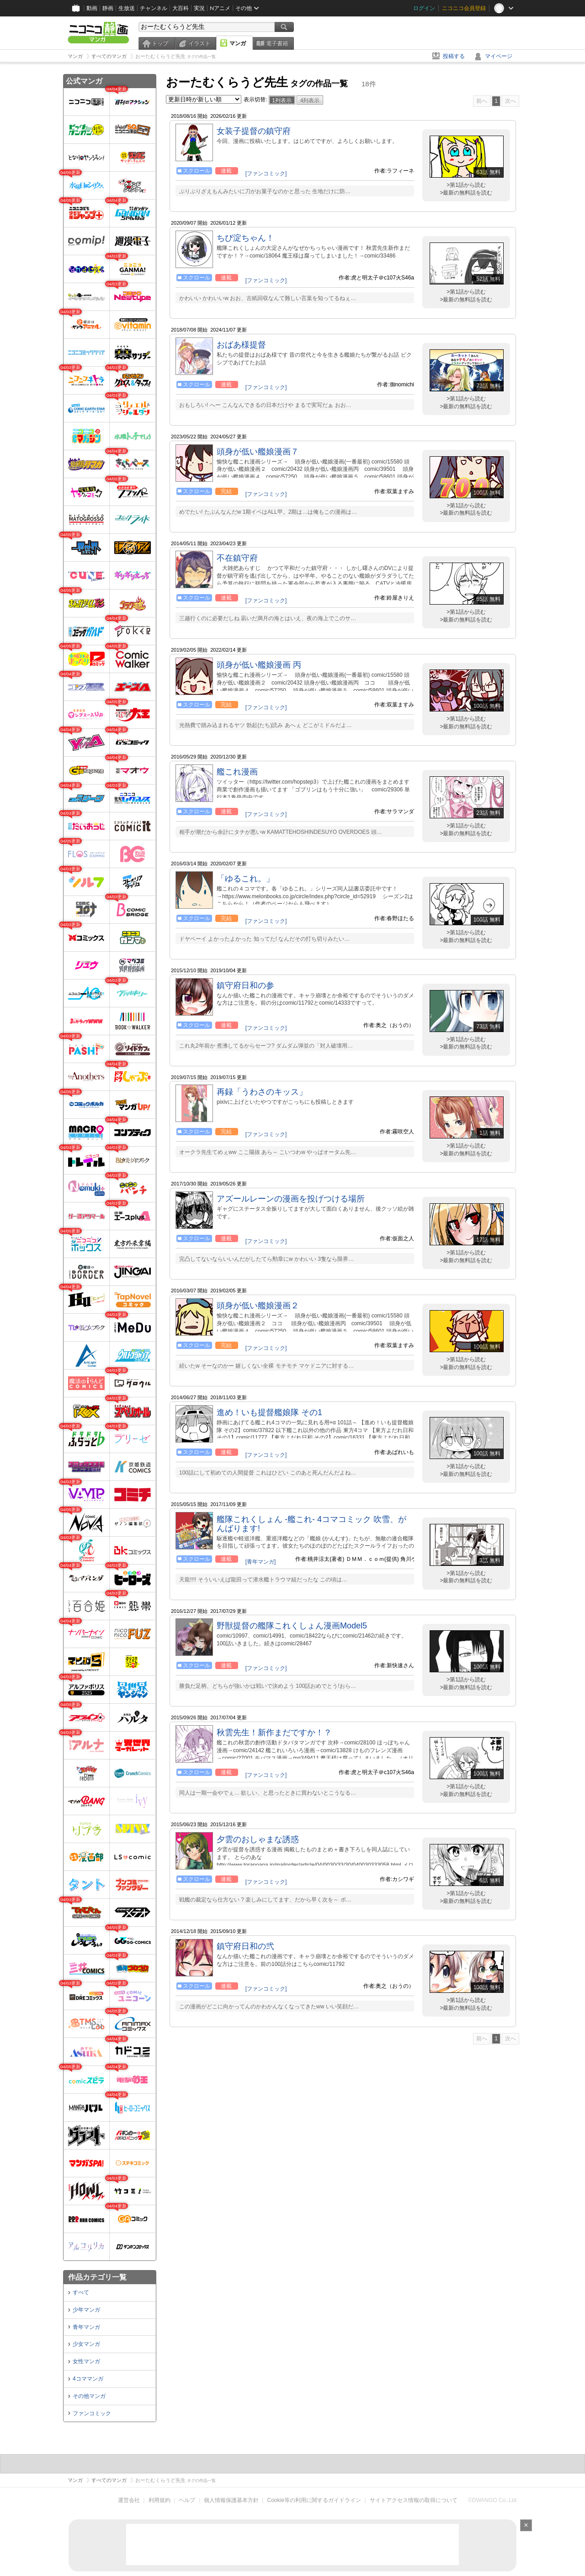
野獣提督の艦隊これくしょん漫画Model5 (292, 1625)
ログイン (424, 8)
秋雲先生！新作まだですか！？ (274, 1732)
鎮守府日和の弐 (245, 1946)
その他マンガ (89, 2396)
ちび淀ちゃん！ (245, 237)
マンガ (237, 43)
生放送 (126, 8)
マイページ (498, 56)
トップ (160, 43)
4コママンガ (88, 2379)
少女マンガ (86, 2344)
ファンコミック (92, 2413)
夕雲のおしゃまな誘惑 (258, 1839)
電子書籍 (277, 43)
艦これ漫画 (237, 771)
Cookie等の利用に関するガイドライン (314, 2500)
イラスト (199, 43)
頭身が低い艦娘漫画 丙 (259, 664)
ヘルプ (187, 2500)
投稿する (454, 56)
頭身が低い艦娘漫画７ (258, 451)
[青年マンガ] (260, 1562)
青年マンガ (86, 2327)
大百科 (180, 8)
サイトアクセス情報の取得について (413, 2500)
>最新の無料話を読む (466, 193)
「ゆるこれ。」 (245, 878)
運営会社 (129, 2500)
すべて (81, 2292)
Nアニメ (220, 8)
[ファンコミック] (266, 173)
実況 (199, 8)
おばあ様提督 (241, 344)
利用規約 (159, 2500)
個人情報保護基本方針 (231, 2500)
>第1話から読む (466, 185)
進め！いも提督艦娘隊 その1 (269, 1412)
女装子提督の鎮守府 (254, 131)
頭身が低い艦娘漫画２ (258, 1305)
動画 (91, 8)
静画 (107, 8)
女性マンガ (86, 2361)
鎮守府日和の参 (245, 985)
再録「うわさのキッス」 (262, 1091)
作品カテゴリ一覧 (97, 2277)
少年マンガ (86, 2310)
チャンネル (153, 8)
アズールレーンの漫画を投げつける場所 (291, 1198)
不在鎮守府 (237, 558)
